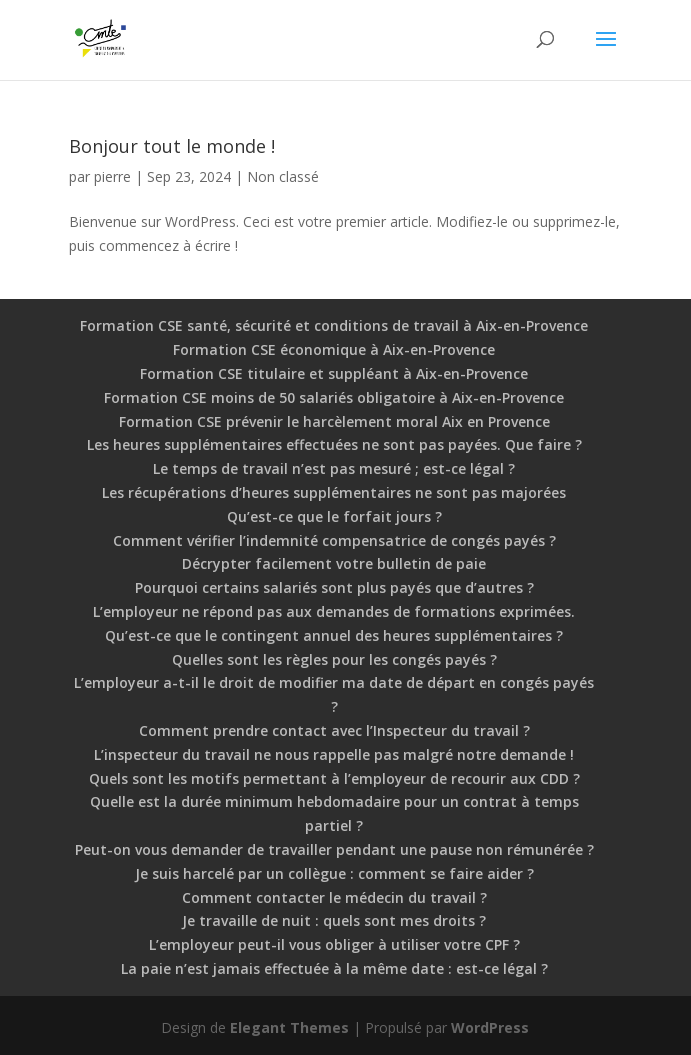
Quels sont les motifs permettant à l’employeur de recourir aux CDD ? (334, 778)
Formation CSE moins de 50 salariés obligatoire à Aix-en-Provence (334, 397)
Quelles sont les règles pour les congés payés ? (334, 659)
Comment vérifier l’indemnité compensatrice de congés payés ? (334, 540)
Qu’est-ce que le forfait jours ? (334, 516)
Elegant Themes (289, 1027)
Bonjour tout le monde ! (172, 146)
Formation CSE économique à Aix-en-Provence (334, 349)
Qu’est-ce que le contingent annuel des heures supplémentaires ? (334, 635)
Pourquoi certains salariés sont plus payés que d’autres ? (334, 587)
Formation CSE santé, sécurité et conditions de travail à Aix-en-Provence (334, 325)
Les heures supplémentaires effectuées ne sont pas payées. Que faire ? (334, 444)
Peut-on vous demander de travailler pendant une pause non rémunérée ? (334, 849)
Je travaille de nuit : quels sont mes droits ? (334, 920)
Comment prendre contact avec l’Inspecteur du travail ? (334, 730)
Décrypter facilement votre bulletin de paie (334, 563)
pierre (112, 176)
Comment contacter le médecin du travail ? (334, 897)
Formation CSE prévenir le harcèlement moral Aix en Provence (334, 421)
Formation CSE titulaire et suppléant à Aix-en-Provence (334, 373)
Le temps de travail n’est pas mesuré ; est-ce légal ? (334, 468)
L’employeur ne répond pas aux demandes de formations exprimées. (334, 611)
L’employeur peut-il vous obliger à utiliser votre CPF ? (334, 944)
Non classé (283, 176)
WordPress (490, 1027)
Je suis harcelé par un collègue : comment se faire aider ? (334, 873)
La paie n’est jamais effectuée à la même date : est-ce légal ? (334, 968)
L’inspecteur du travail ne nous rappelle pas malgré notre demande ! (334, 754)
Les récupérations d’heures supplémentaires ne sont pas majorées (334, 492)
